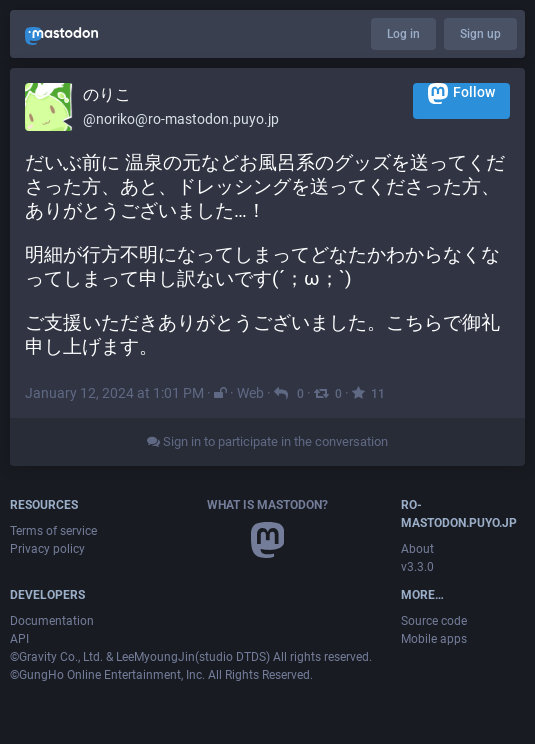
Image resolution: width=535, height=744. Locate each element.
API (19, 639)
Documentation (52, 621)
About (417, 549)
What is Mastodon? (267, 505)
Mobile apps (434, 639)
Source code (434, 621)
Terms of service (53, 531)
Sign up (480, 34)
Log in (403, 34)
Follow (461, 93)
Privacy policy (47, 549)
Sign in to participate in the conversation (267, 441)
